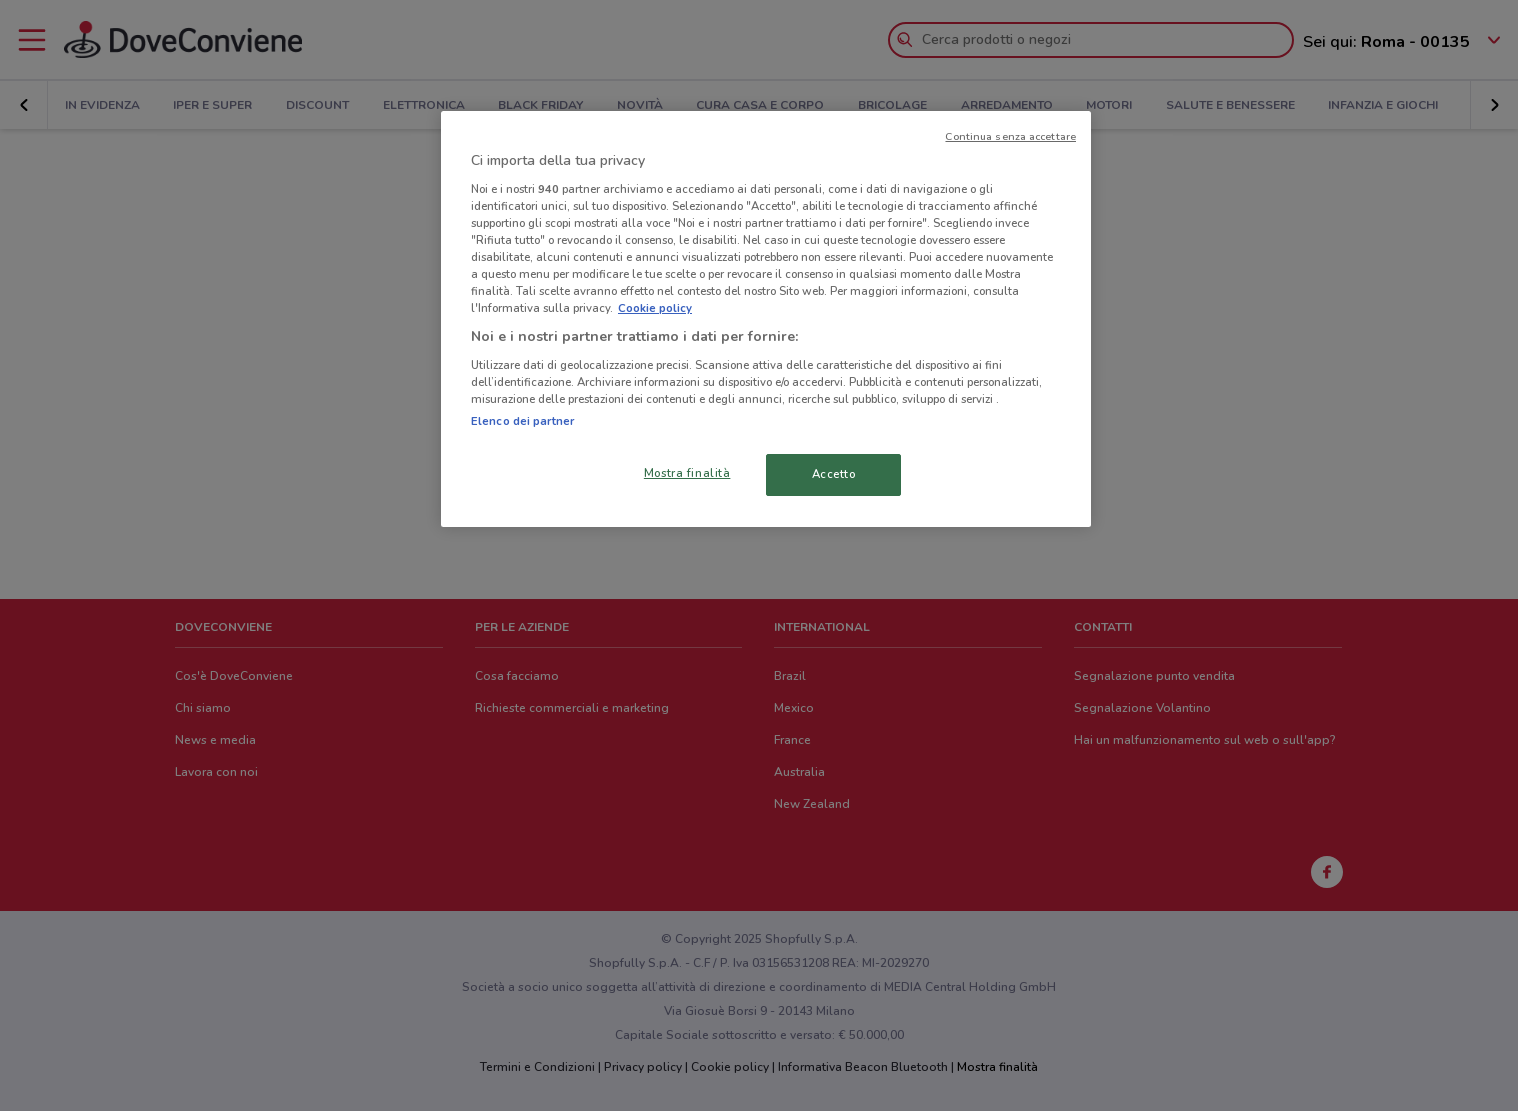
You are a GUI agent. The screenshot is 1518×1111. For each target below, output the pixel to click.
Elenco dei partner (522, 421)
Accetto (834, 474)
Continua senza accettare (1010, 136)
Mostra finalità (687, 473)
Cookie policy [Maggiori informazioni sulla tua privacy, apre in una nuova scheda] (655, 308)
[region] (766, 319)
